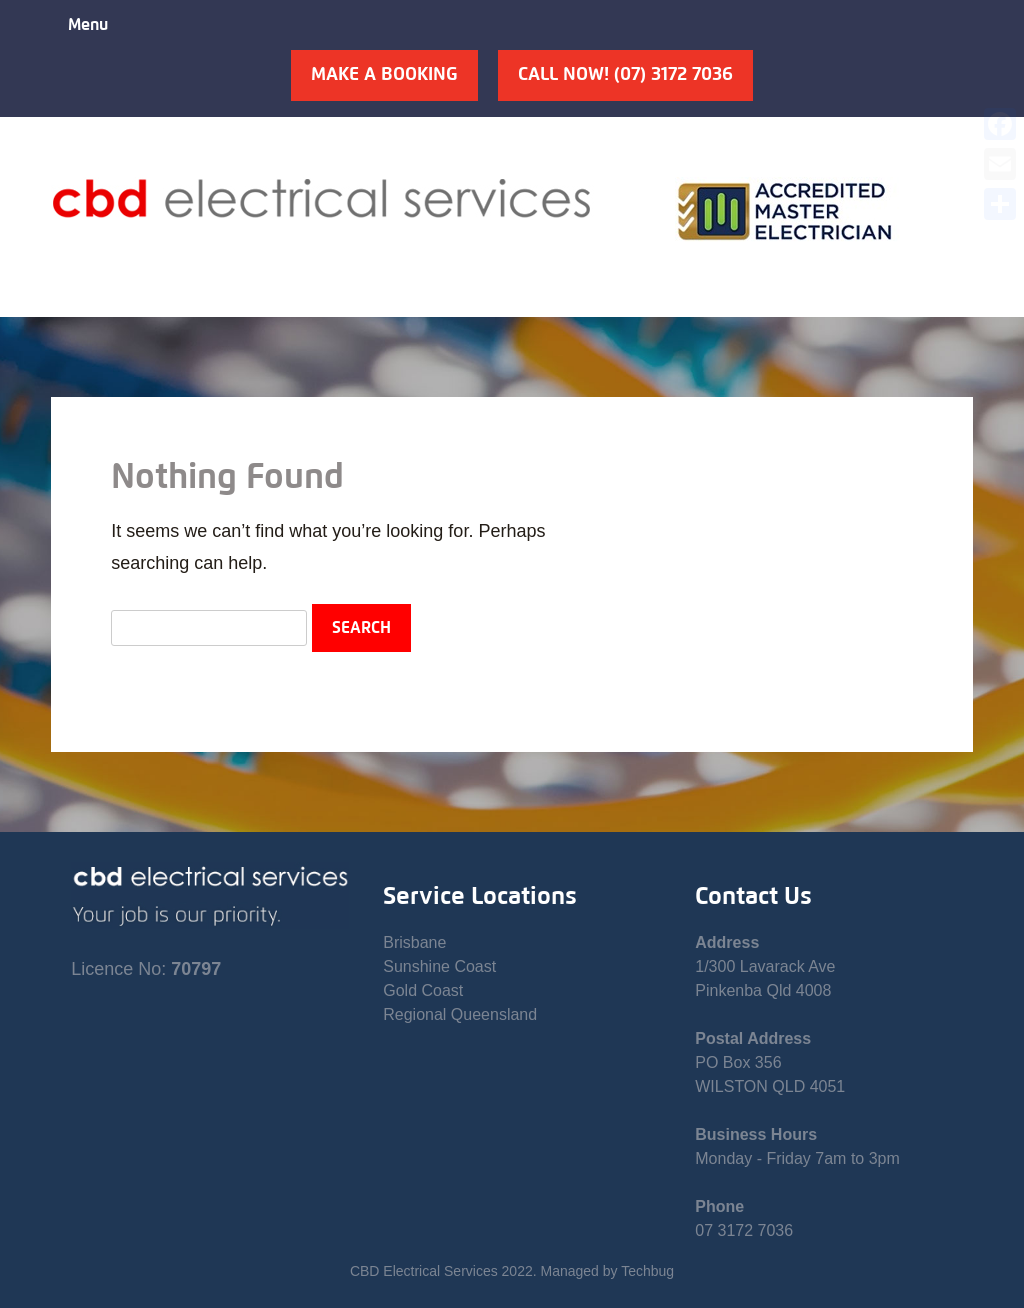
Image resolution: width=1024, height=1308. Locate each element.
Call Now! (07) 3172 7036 (625, 75)
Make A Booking (384, 75)
